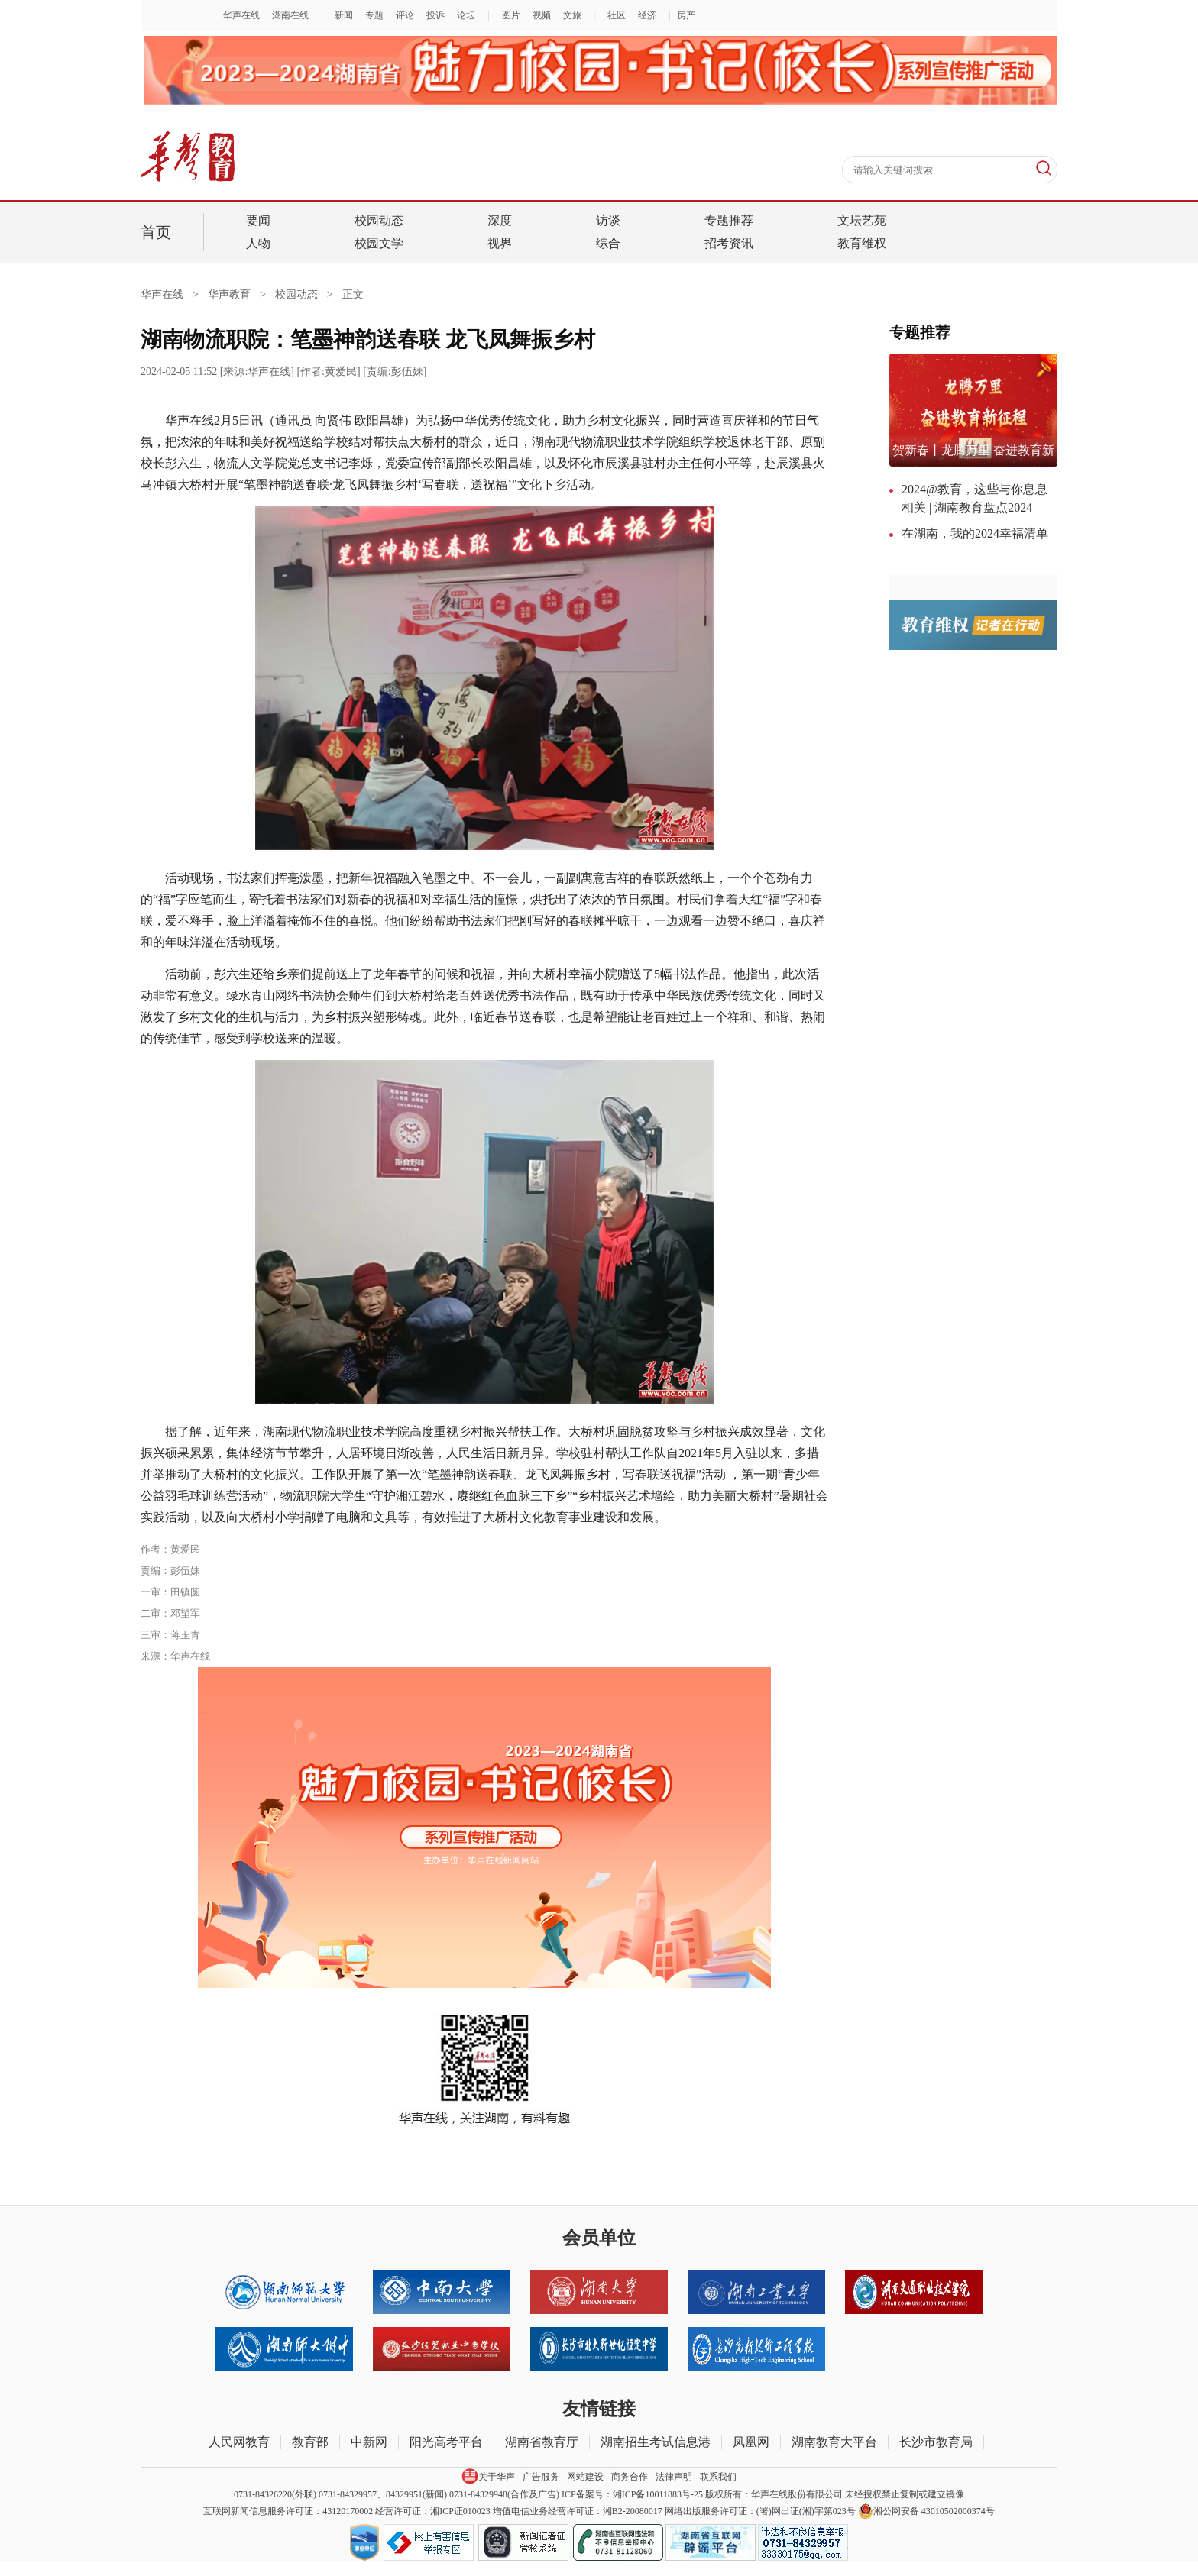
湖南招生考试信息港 (656, 2441)
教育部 (310, 2441)
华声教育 (229, 294)
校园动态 (379, 220)
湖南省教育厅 (541, 2441)
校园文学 (379, 243)
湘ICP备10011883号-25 (658, 2494)
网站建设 (585, 2476)
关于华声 (488, 2476)
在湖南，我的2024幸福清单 (975, 533)
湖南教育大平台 (834, 2441)
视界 (499, 243)
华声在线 (174, 294)
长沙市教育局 (936, 2441)
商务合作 (629, 2476)
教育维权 (861, 243)
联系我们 (718, 2476)
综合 (608, 243)
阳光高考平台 (446, 2441)
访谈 (608, 220)
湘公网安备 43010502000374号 (926, 2511)
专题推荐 (728, 220)
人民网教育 (239, 2441)
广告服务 (541, 2476)
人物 (258, 243)
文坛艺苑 (861, 220)
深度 (499, 220)
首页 (156, 232)
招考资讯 (728, 243)
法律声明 (674, 2476)
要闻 (258, 220)
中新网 (369, 2441)
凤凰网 (751, 2441)
